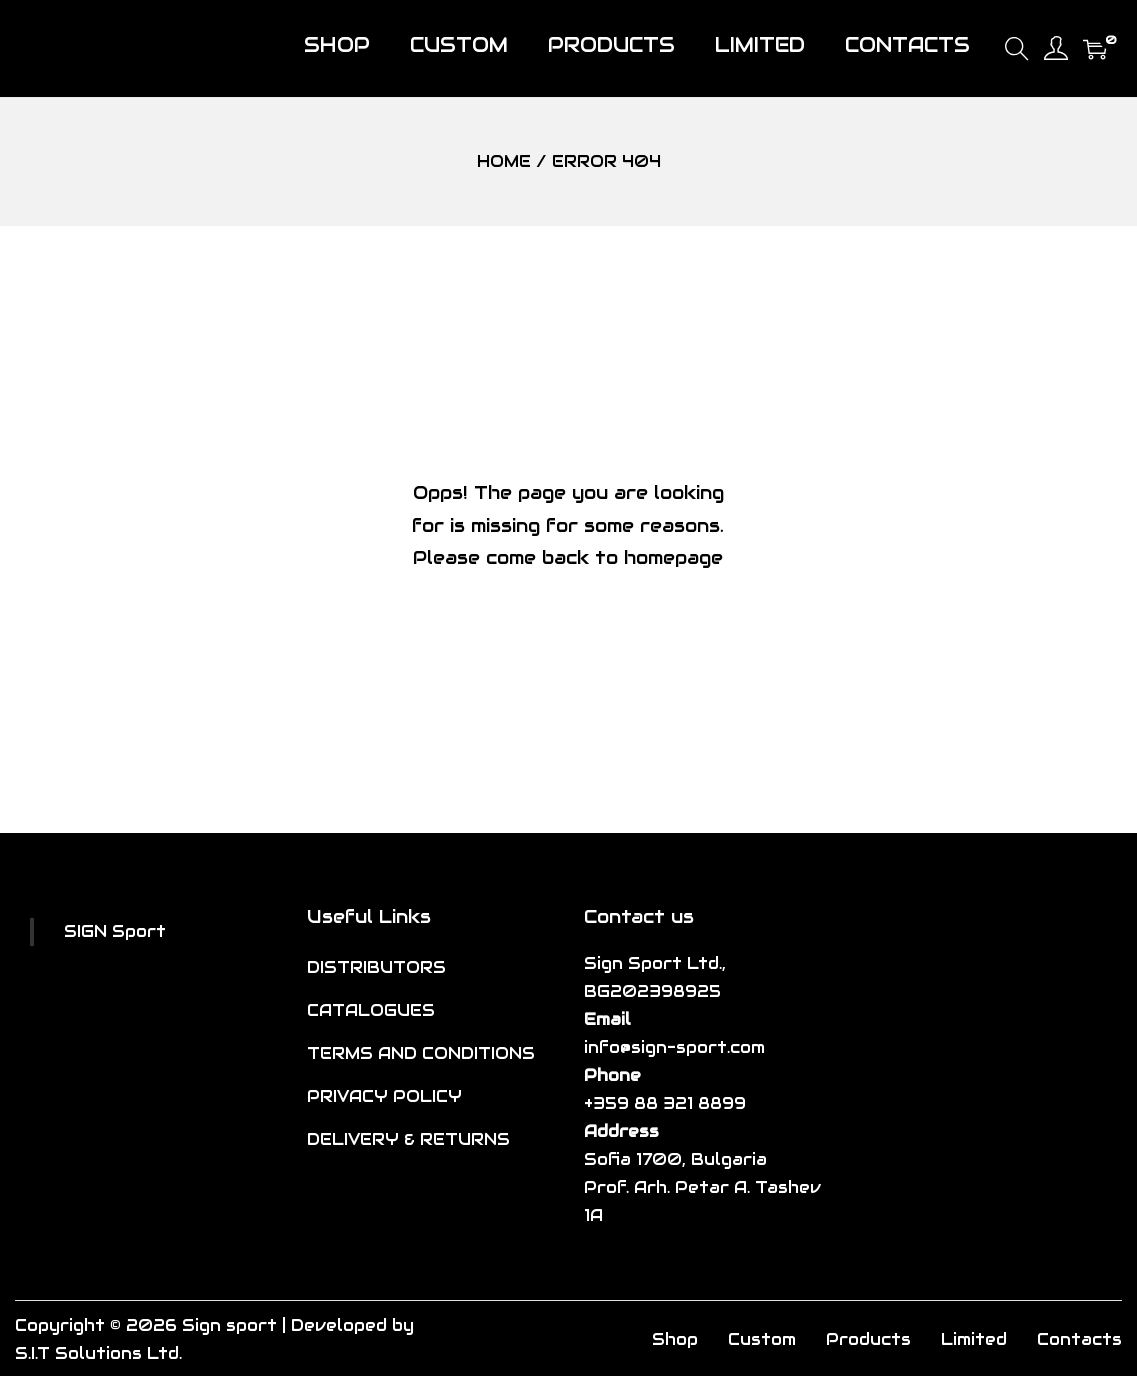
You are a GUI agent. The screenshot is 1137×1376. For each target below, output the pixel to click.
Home (504, 161)
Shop (675, 1339)
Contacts (1079, 1339)
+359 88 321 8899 (665, 1103)
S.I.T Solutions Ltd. (98, 1353)
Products (868, 1339)
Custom (762, 1339)
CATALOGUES (371, 1010)
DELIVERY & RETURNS (408, 1139)
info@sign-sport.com (674, 1047)
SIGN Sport (115, 931)
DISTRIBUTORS (376, 967)
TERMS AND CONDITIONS (421, 1053)
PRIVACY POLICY (384, 1096)
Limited (974, 1339)
